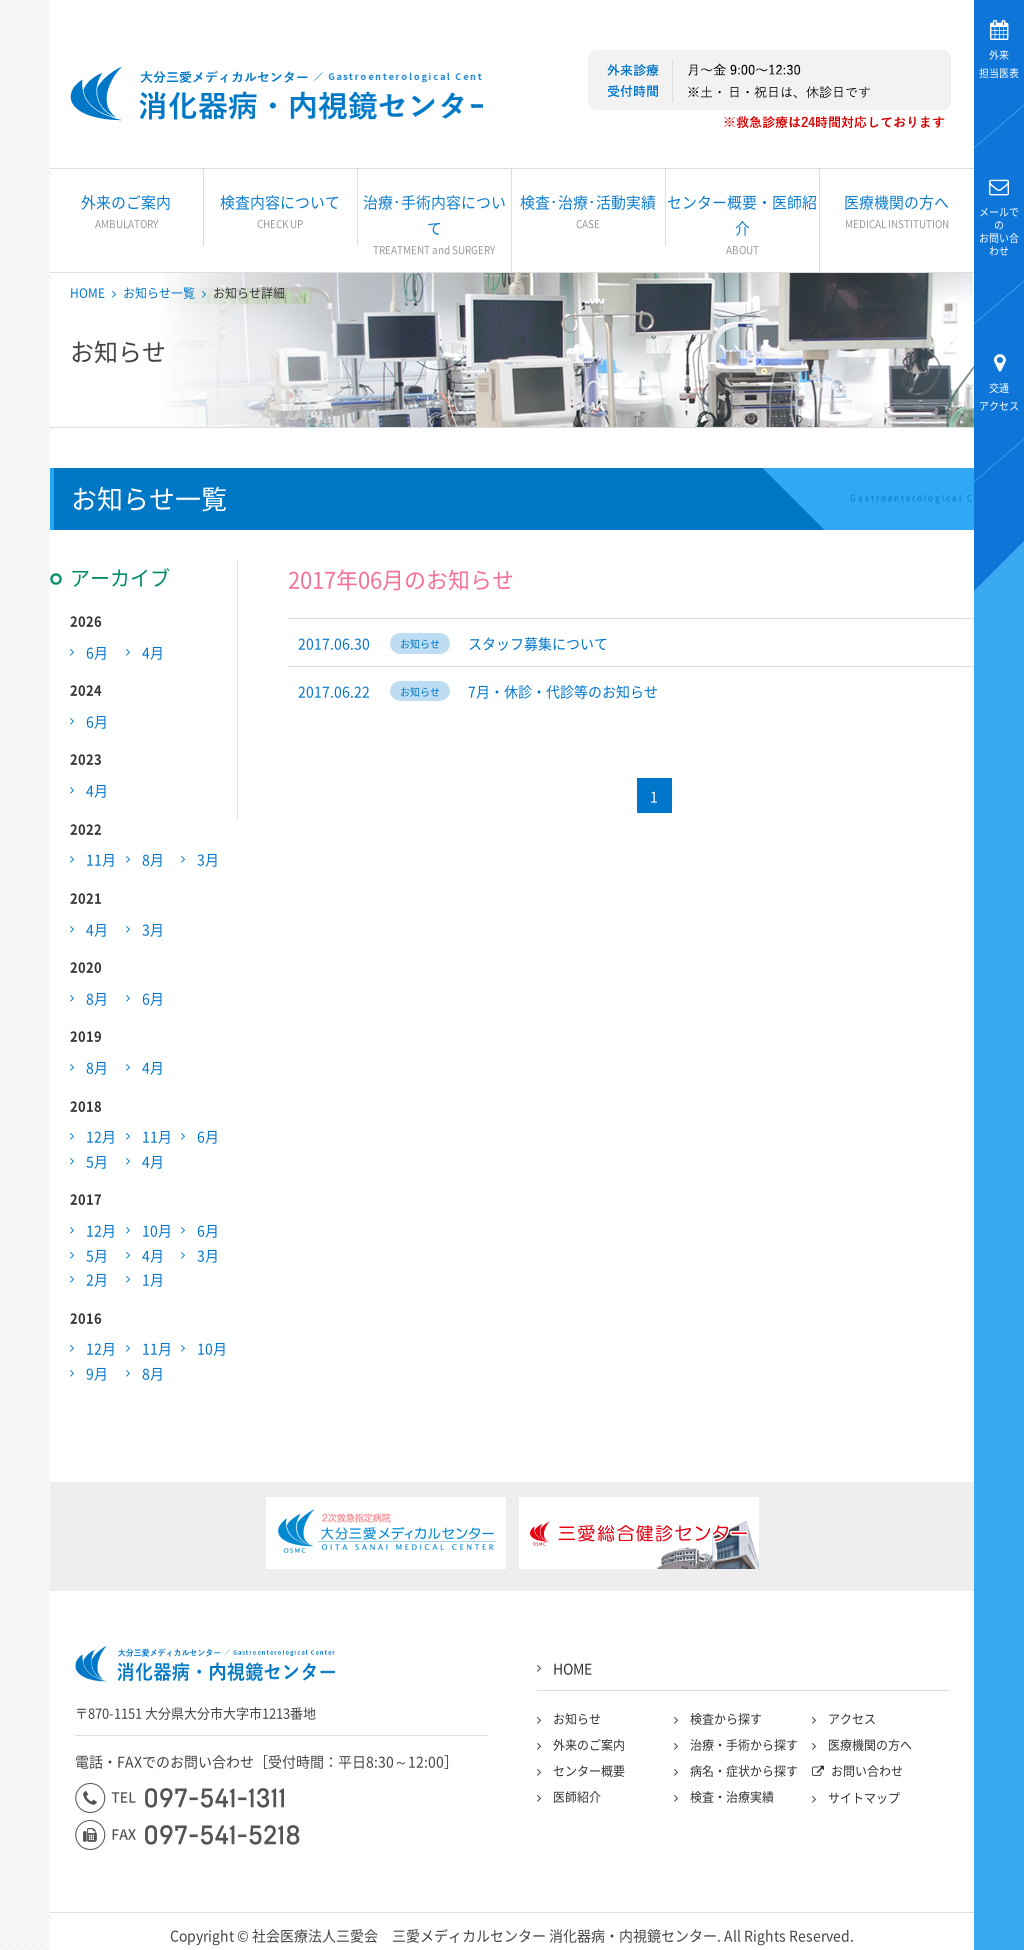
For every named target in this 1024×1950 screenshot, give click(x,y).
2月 (97, 1283)
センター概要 (589, 1775)
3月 (208, 863)
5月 (97, 1165)
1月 (153, 1283)
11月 (101, 863)
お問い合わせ (999, 230)
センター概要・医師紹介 (742, 228)
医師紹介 (577, 1801)
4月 (153, 655)
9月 (97, 1377)
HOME (87, 297)
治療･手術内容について (434, 228)
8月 (153, 863)
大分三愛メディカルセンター (25, 262)
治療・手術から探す (744, 1749)
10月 (157, 1234)
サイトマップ (864, 1802)
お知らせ (577, 1723)
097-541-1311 (179, 1802)
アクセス (999, 396)
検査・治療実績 (732, 1801)
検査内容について (280, 215)
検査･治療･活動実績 (588, 215)
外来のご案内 (126, 215)
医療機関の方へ (897, 215)
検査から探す (726, 1723)
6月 (97, 655)
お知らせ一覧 (159, 297)
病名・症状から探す (744, 1775)
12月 (101, 1140)
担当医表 (999, 63)
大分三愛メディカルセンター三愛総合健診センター (282, 95)
